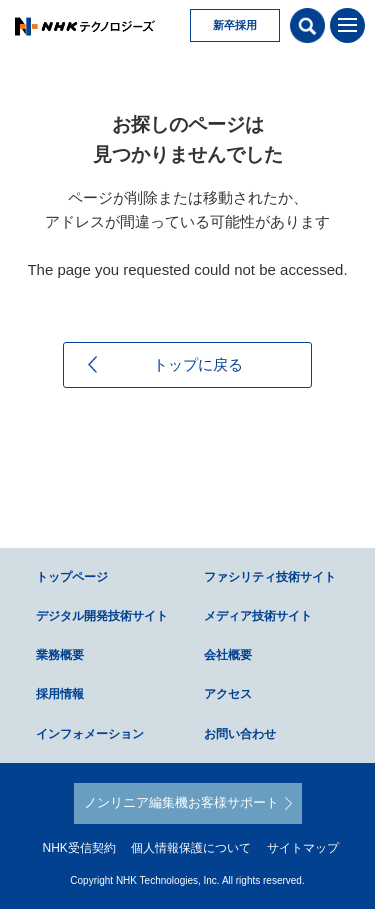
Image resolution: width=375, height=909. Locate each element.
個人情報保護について (191, 848)
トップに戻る (198, 364)
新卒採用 (235, 25)
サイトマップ (303, 848)
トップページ (72, 577)
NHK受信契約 (78, 848)
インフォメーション (90, 734)
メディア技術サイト (258, 616)
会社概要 (228, 655)
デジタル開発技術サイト (102, 616)
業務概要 (60, 655)
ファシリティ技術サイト (270, 577)
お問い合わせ (240, 734)
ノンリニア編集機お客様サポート (181, 802)
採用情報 (60, 694)
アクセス (228, 694)
